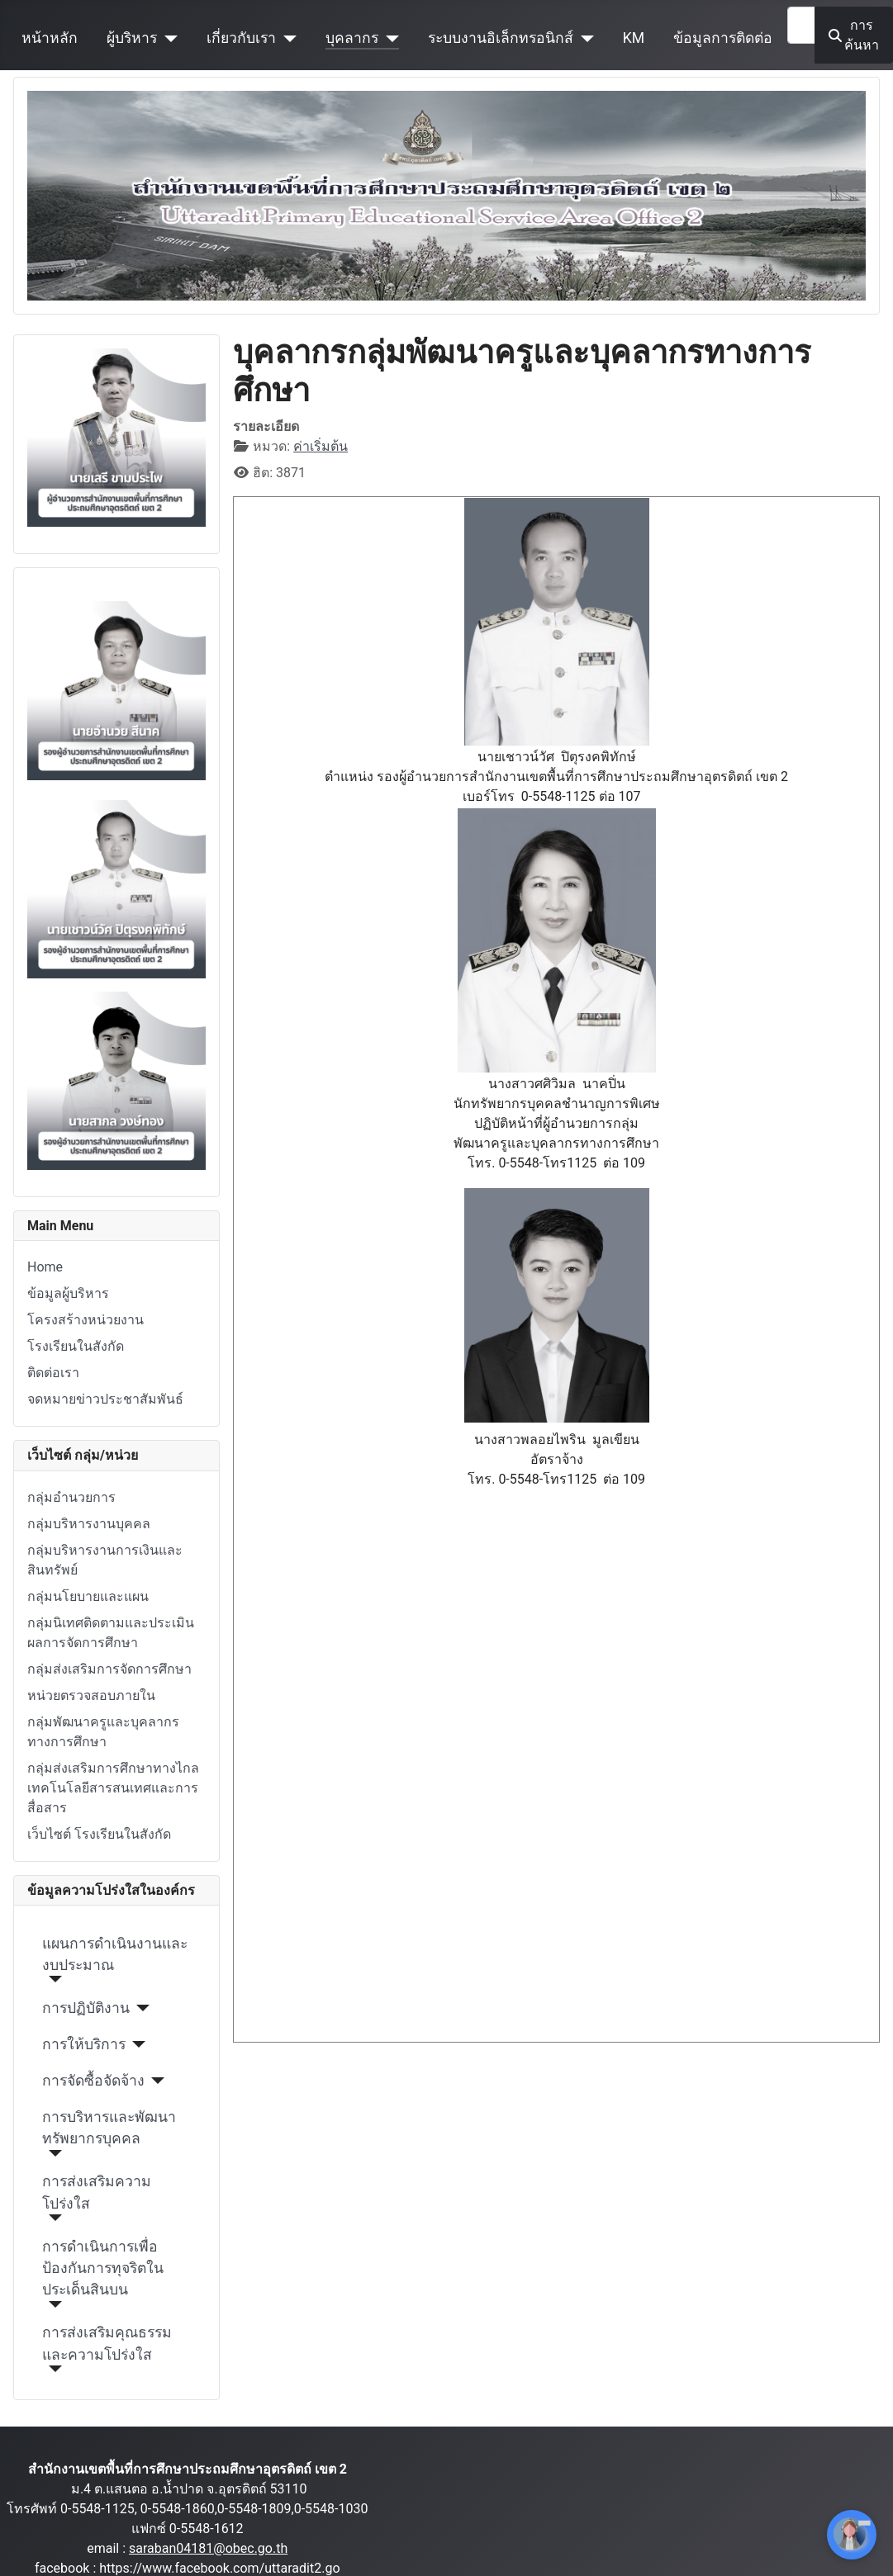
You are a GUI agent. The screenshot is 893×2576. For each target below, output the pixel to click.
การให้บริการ (84, 2044)
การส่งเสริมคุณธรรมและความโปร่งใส (107, 2343)
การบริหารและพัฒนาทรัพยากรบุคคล (109, 2128)
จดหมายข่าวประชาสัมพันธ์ (105, 1399)
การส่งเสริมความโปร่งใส (96, 2192)
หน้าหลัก (49, 38)
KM (633, 38)
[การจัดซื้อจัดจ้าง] (155, 2080)
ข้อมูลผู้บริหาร (68, 1293)
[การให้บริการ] (136, 2044)
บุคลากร (351, 38)
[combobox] (801, 25)
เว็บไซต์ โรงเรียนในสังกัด (99, 1834)
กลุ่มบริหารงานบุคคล (88, 1524)
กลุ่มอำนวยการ (71, 1497)
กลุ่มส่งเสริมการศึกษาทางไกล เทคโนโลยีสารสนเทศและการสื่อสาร (113, 1788)
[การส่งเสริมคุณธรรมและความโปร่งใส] (52, 2368)
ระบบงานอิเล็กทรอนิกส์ (500, 38)
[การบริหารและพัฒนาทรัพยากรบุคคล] (52, 2153)
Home (45, 1267)
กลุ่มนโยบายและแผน (88, 1596)
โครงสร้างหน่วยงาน (85, 1320)
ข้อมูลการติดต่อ (722, 38)
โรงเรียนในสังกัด (75, 1346)
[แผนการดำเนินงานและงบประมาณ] (52, 1979)
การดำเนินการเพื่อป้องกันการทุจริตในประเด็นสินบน (103, 2268)
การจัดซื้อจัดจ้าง (93, 2080)
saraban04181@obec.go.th (208, 2548)
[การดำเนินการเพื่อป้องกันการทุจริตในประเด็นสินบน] (52, 2304)
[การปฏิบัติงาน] (140, 2008)
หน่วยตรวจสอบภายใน (91, 1695)
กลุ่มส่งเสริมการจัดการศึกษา (109, 1669)
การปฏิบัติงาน (86, 2008)
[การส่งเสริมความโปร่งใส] (52, 2217)
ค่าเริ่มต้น (320, 446)
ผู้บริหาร (132, 38)
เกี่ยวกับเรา (241, 38)
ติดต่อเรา (53, 1372)
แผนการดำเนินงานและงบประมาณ (115, 1954)
